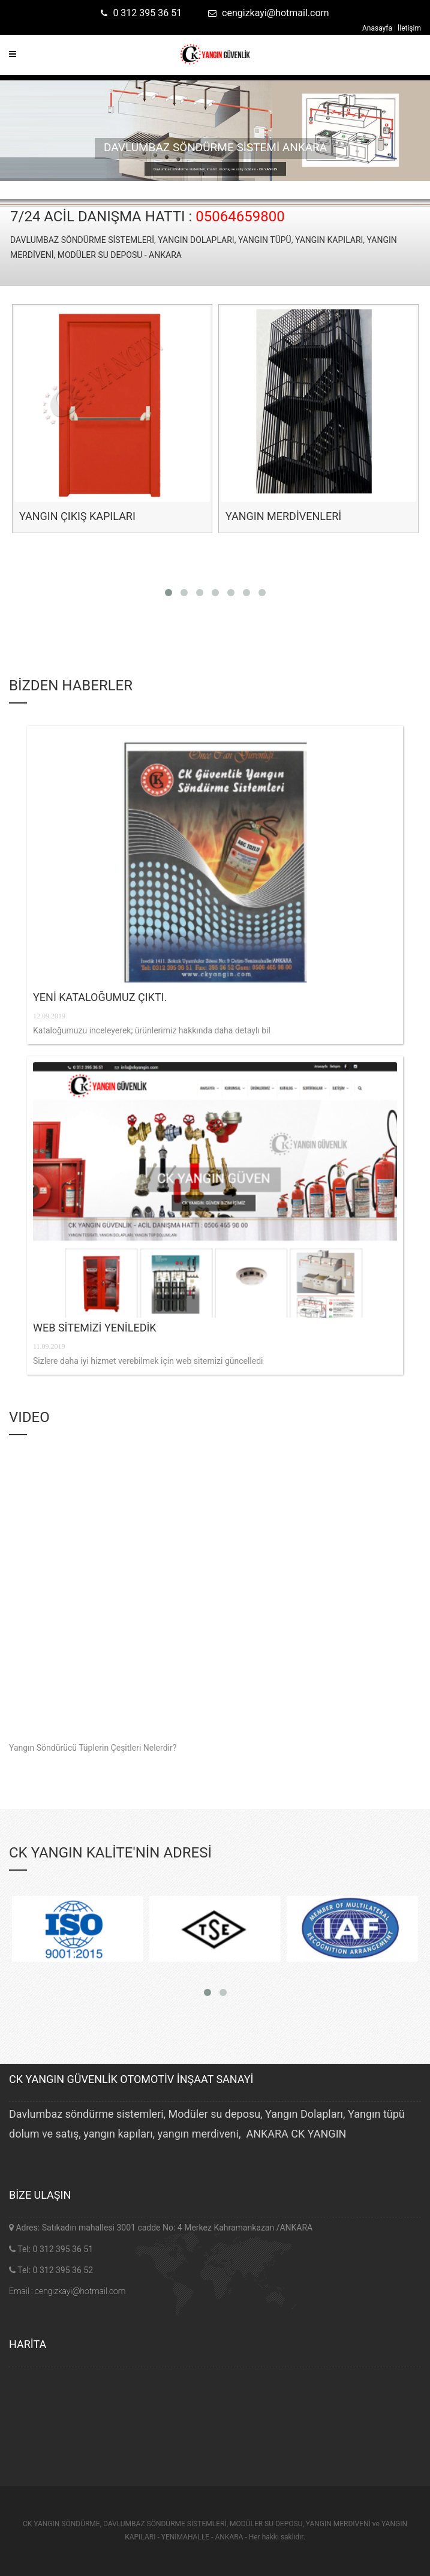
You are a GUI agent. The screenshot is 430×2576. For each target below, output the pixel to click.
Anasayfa (378, 28)
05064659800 (240, 216)
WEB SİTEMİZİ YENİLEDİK (95, 1327)
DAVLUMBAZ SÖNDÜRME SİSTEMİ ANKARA (215, 147)
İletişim (409, 28)
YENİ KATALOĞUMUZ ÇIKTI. (100, 997)
